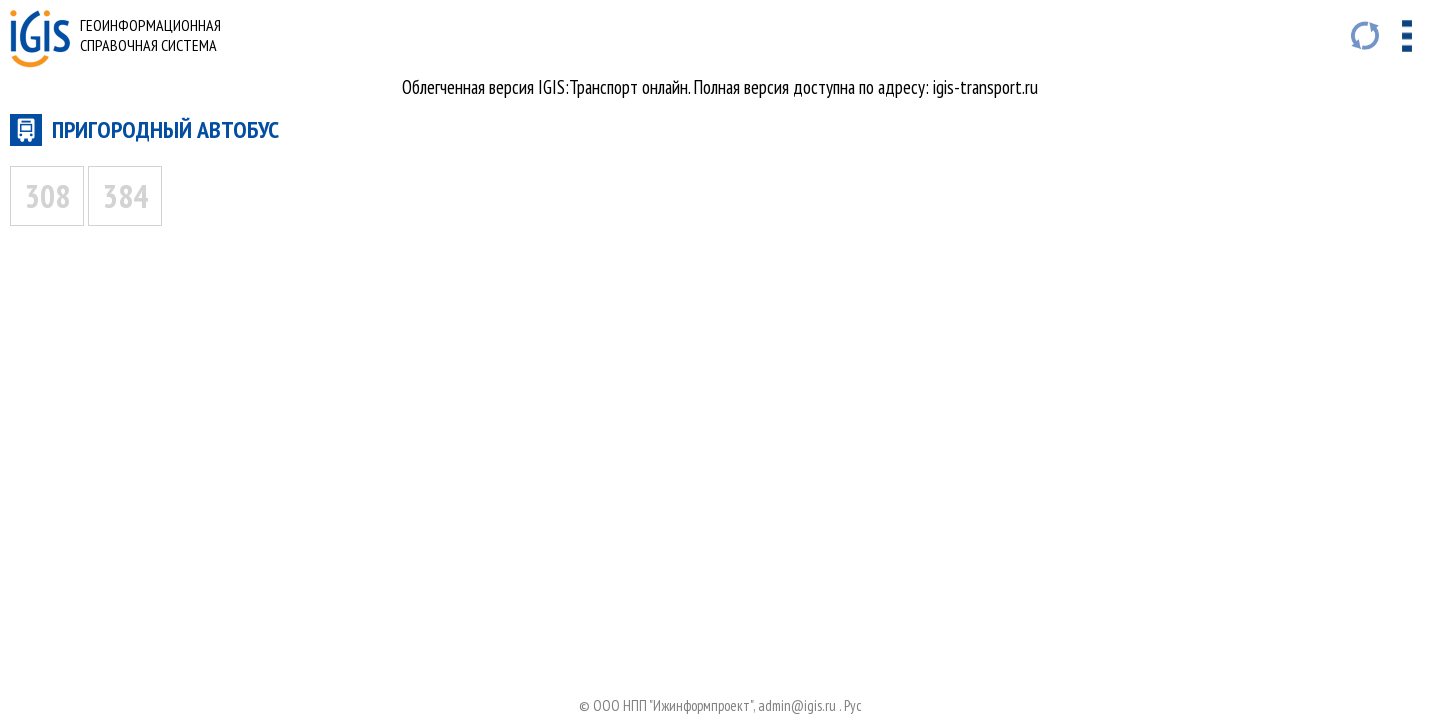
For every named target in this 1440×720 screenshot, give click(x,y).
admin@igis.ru (797, 705)
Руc (853, 705)
